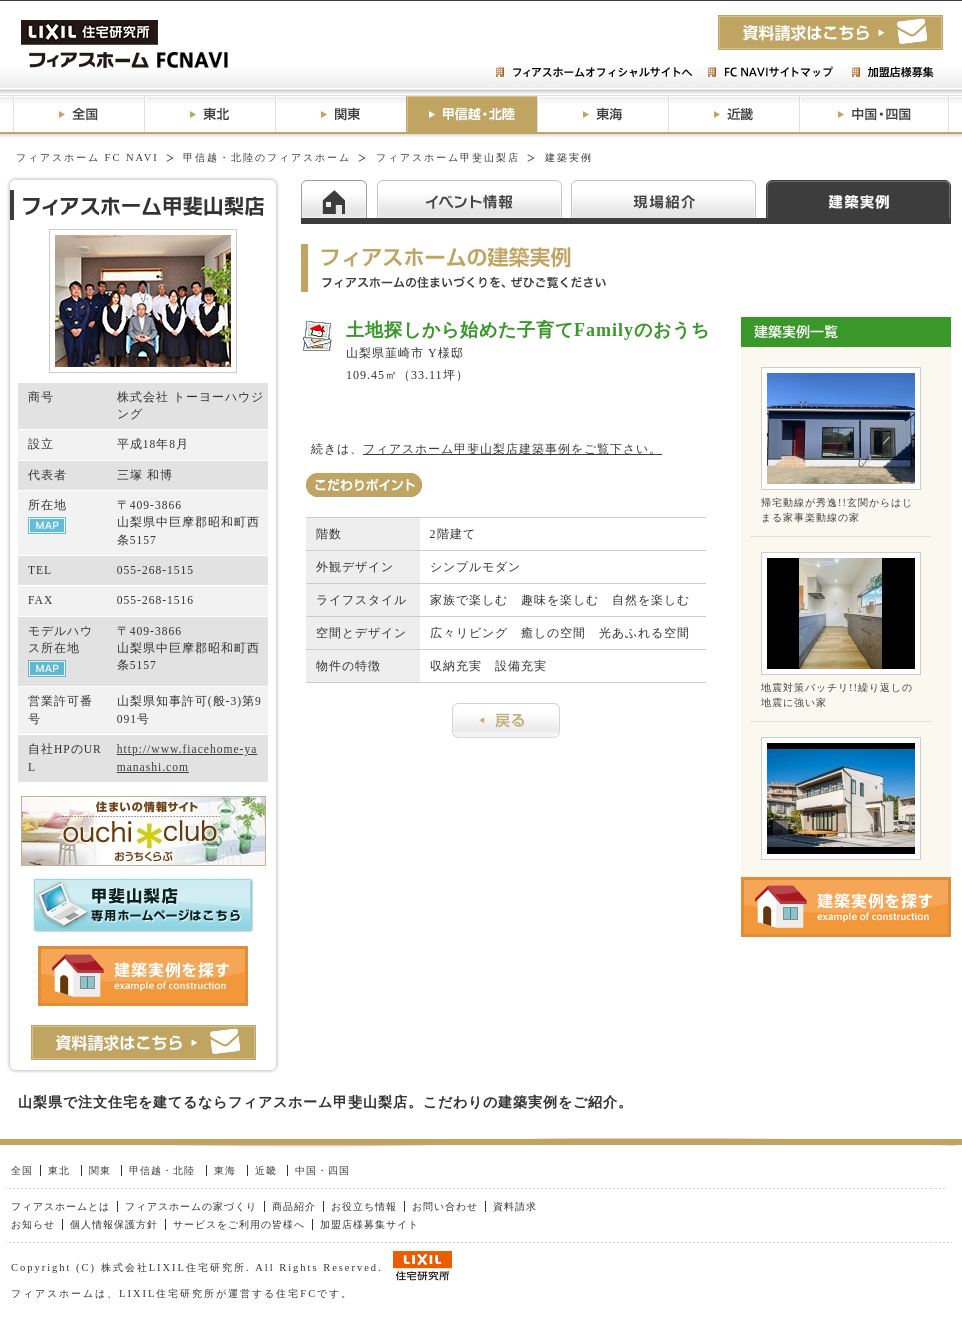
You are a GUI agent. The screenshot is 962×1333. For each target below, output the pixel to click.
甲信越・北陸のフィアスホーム (267, 157)
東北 (209, 114)
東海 (602, 114)
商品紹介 (294, 1206)
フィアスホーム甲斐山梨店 (448, 157)
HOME (339, 199)
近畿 (733, 114)
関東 (340, 114)
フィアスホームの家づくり (191, 1206)
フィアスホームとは (60, 1206)
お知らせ (33, 1224)
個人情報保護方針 (114, 1224)
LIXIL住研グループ (422, 1266)
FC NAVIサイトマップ (769, 73)
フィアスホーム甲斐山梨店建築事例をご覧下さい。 (512, 449)
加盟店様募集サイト (369, 1224)
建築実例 (858, 199)
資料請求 (515, 1206)
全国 (78, 114)
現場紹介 (668, 199)
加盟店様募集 (892, 73)
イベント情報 (474, 199)
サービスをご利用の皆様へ (239, 1224)
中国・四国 (874, 114)
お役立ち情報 (364, 1206)
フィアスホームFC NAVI (172, 44)
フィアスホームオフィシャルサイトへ (596, 73)
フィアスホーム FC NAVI (87, 157)
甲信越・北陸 (471, 114)
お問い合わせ (445, 1206)
